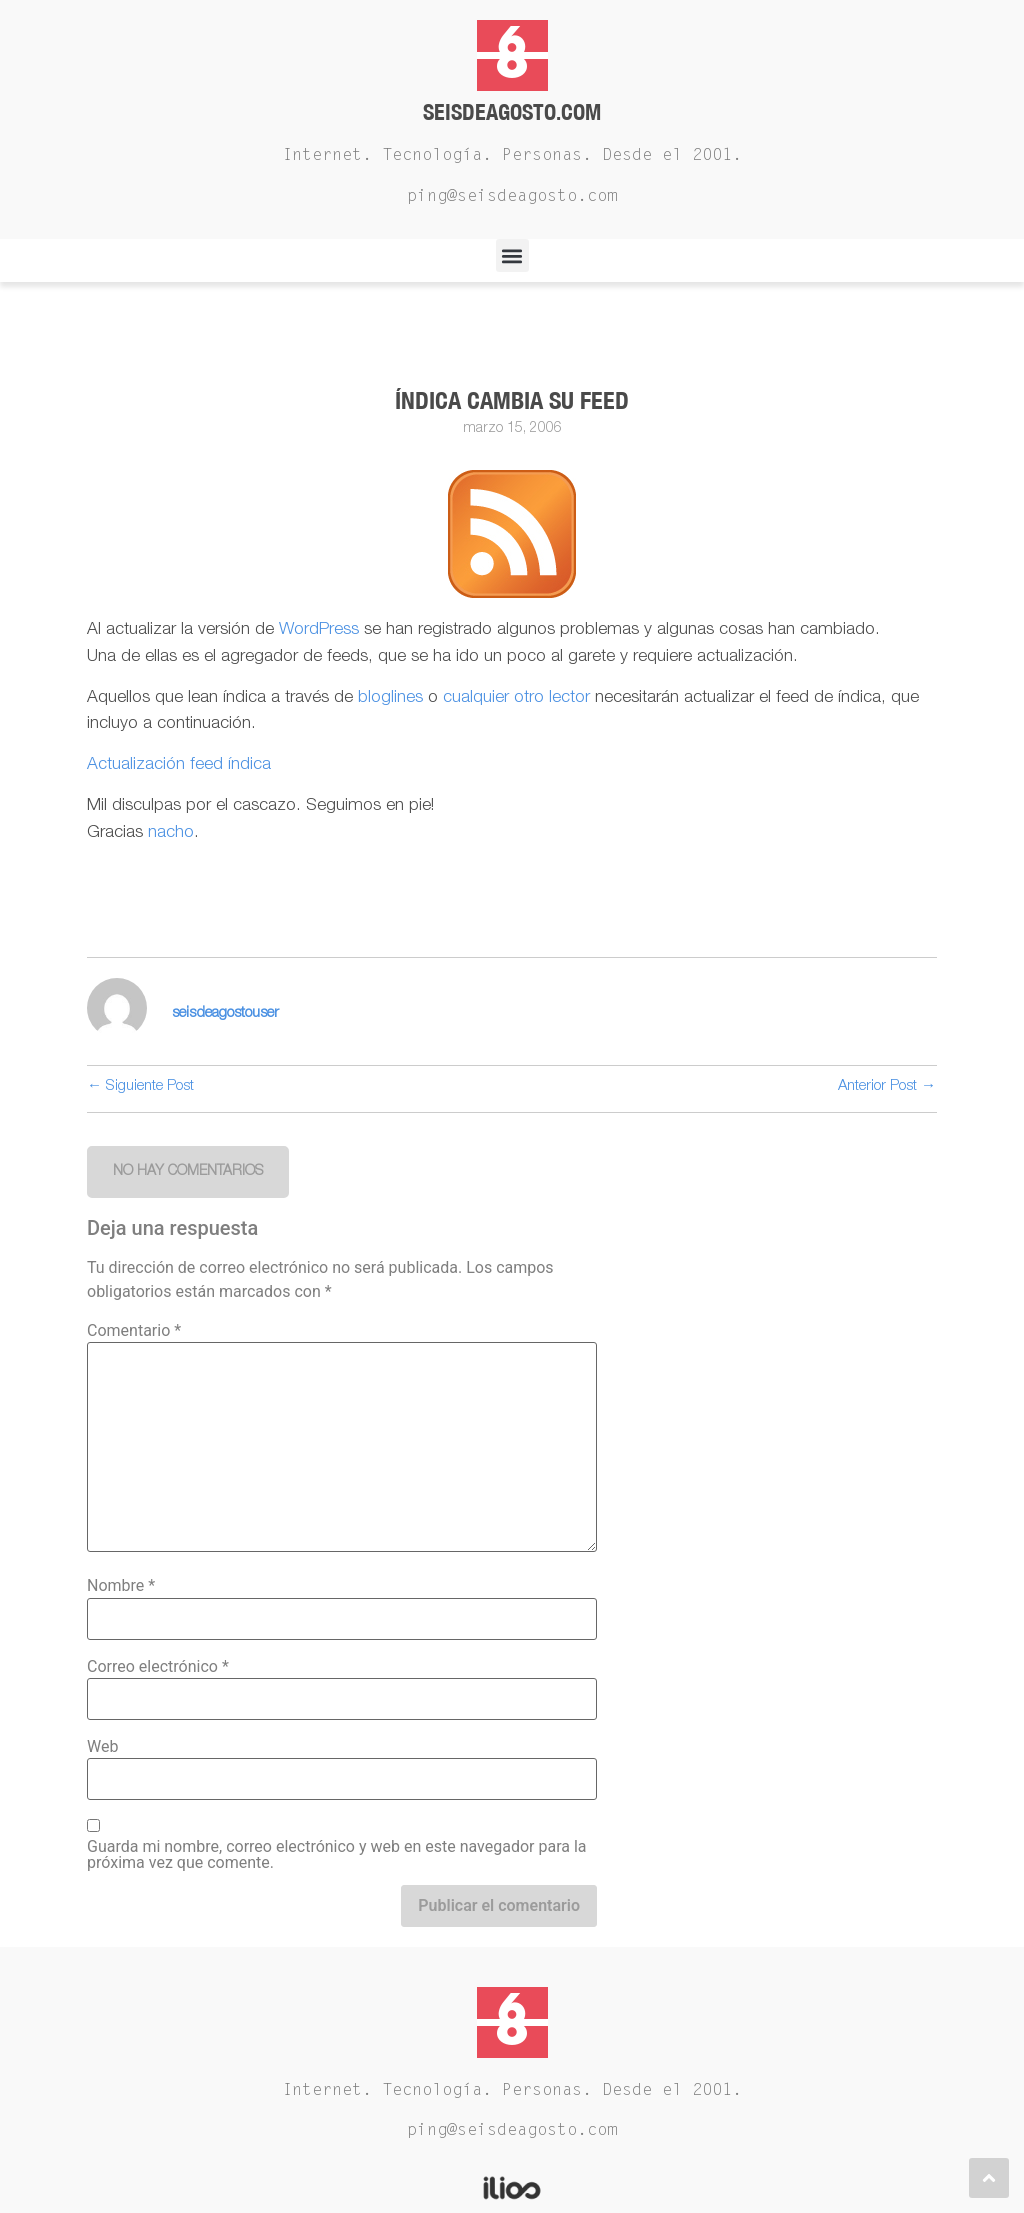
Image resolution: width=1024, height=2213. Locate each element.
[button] (512, 255)
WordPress (319, 630)
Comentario (134, 1331)
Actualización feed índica (179, 765)
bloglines (393, 698)
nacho (171, 833)
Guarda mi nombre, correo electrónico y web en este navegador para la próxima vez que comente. (337, 1855)
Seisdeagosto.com (512, 111)
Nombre (121, 1586)
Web (102, 1747)
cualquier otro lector (516, 698)
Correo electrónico (158, 1667)
